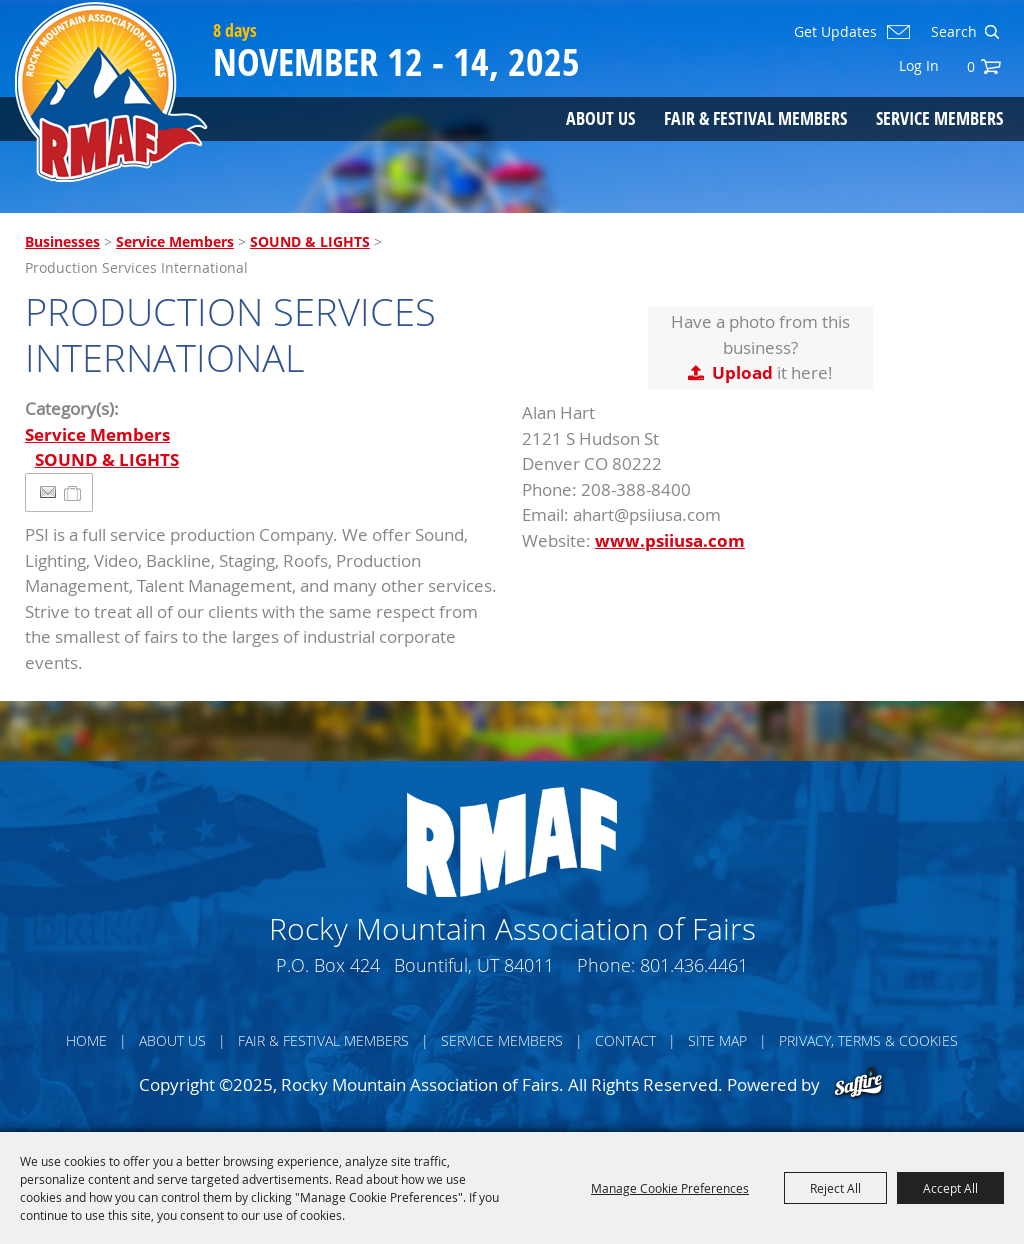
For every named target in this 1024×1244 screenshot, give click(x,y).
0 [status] (971, 66)
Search (991, 32)
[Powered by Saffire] (858, 1084)
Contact (625, 1040)
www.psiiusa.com (670, 540)
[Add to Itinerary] (73, 492)
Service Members (939, 118)
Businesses (62, 241)
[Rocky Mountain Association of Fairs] (111, 92)
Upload (742, 372)
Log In (919, 65)
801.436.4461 (694, 965)
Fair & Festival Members (755, 118)
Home (86, 1040)
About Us (600, 118)
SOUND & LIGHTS (310, 241)
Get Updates (835, 32)
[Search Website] (952, 32)
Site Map (717, 1040)
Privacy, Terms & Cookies (868, 1040)
